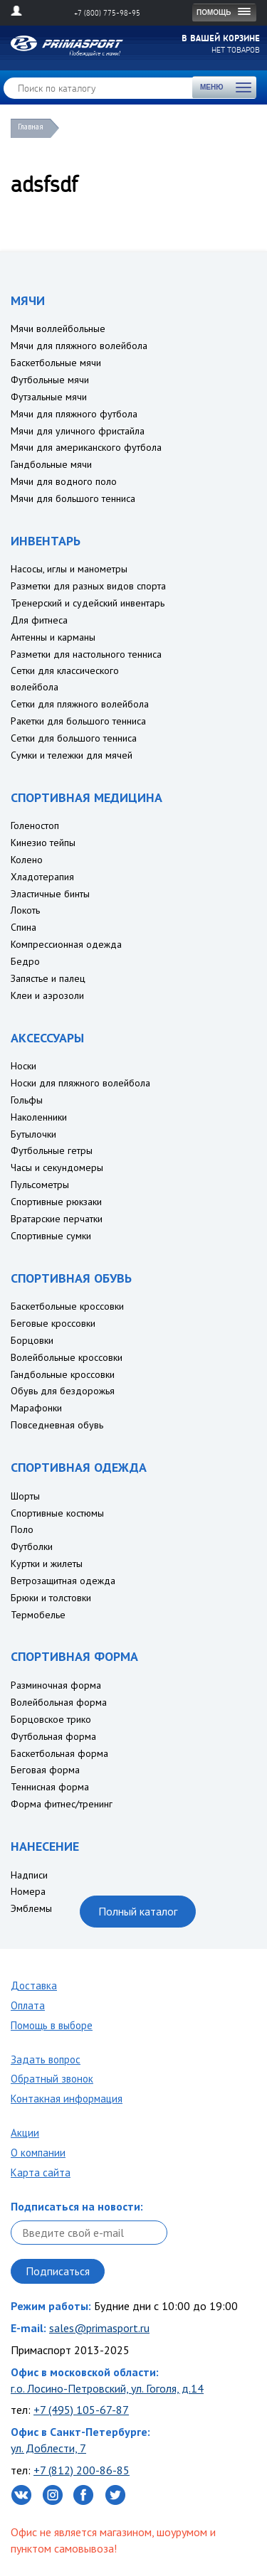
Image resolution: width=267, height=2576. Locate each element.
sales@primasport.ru (99, 2328)
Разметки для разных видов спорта (88, 585)
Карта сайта (40, 2172)
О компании (38, 2152)
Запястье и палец (48, 978)
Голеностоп (35, 825)
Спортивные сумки (51, 1235)
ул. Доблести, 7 (48, 2448)
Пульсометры (40, 1184)
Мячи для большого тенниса (73, 498)
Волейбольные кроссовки (66, 1357)
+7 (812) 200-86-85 (81, 2470)
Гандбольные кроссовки (63, 1374)
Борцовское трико (51, 1719)
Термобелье (38, 1614)
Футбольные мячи (50, 379)
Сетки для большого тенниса (74, 738)
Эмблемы (31, 1908)
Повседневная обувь (57, 1424)
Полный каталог (137, 1911)
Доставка (34, 1985)
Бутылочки (33, 1134)
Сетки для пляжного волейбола (80, 704)
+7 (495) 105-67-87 (81, 2410)
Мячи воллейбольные (58, 328)
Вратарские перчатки (57, 1218)
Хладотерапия (42, 876)
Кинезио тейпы (43, 842)
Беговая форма (45, 1769)
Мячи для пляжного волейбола (79, 345)
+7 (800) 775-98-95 (107, 13)
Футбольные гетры (52, 1150)
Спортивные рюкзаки (56, 1201)
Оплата (28, 2005)
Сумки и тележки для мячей (71, 755)
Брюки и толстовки (51, 1597)
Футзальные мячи (49, 396)
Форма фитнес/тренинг (61, 1803)
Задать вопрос (45, 2059)
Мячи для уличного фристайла (78, 430)
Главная (30, 127)
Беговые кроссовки (53, 1323)
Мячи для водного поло (64, 481)
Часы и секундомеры (57, 1167)
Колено (27, 859)
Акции (25, 2132)
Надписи (29, 1875)
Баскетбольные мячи (56, 362)
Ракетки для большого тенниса (78, 721)
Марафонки (36, 1407)
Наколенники (39, 1117)
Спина (23, 927)
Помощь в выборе (52, 2025)
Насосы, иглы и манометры (69, 568)
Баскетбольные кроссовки (67, 1306)
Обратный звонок (52, 2078)
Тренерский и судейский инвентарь (87, 603)
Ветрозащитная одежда (63, 1580)
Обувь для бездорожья (63, 1390)
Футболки (32, 1546)
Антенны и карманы (53, 637)
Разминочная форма (56, 1685)
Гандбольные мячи (51, 464)
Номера (28, 1891)
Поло (22, 1529)
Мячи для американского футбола (86, 447)
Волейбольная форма (59, 1702)
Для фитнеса (39, 620)
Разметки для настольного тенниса (86, 654)
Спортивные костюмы (57, 1513)
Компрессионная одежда (66, 944)
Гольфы (27, 1100)
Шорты (25, 1496)
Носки (23, 1065)
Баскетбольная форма (59, 1753)
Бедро (25, 961)
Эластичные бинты (50, 893)
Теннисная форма (50, 1786)
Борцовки (32, 1340)
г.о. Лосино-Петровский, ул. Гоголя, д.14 (107, 2388)
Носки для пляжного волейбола (80, 1082)
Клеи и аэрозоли (47, 995)
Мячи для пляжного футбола (74, 413)
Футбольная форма (53, 1736)
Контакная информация (66, 2098)
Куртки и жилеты (47, 1563)
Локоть (25, 910)
